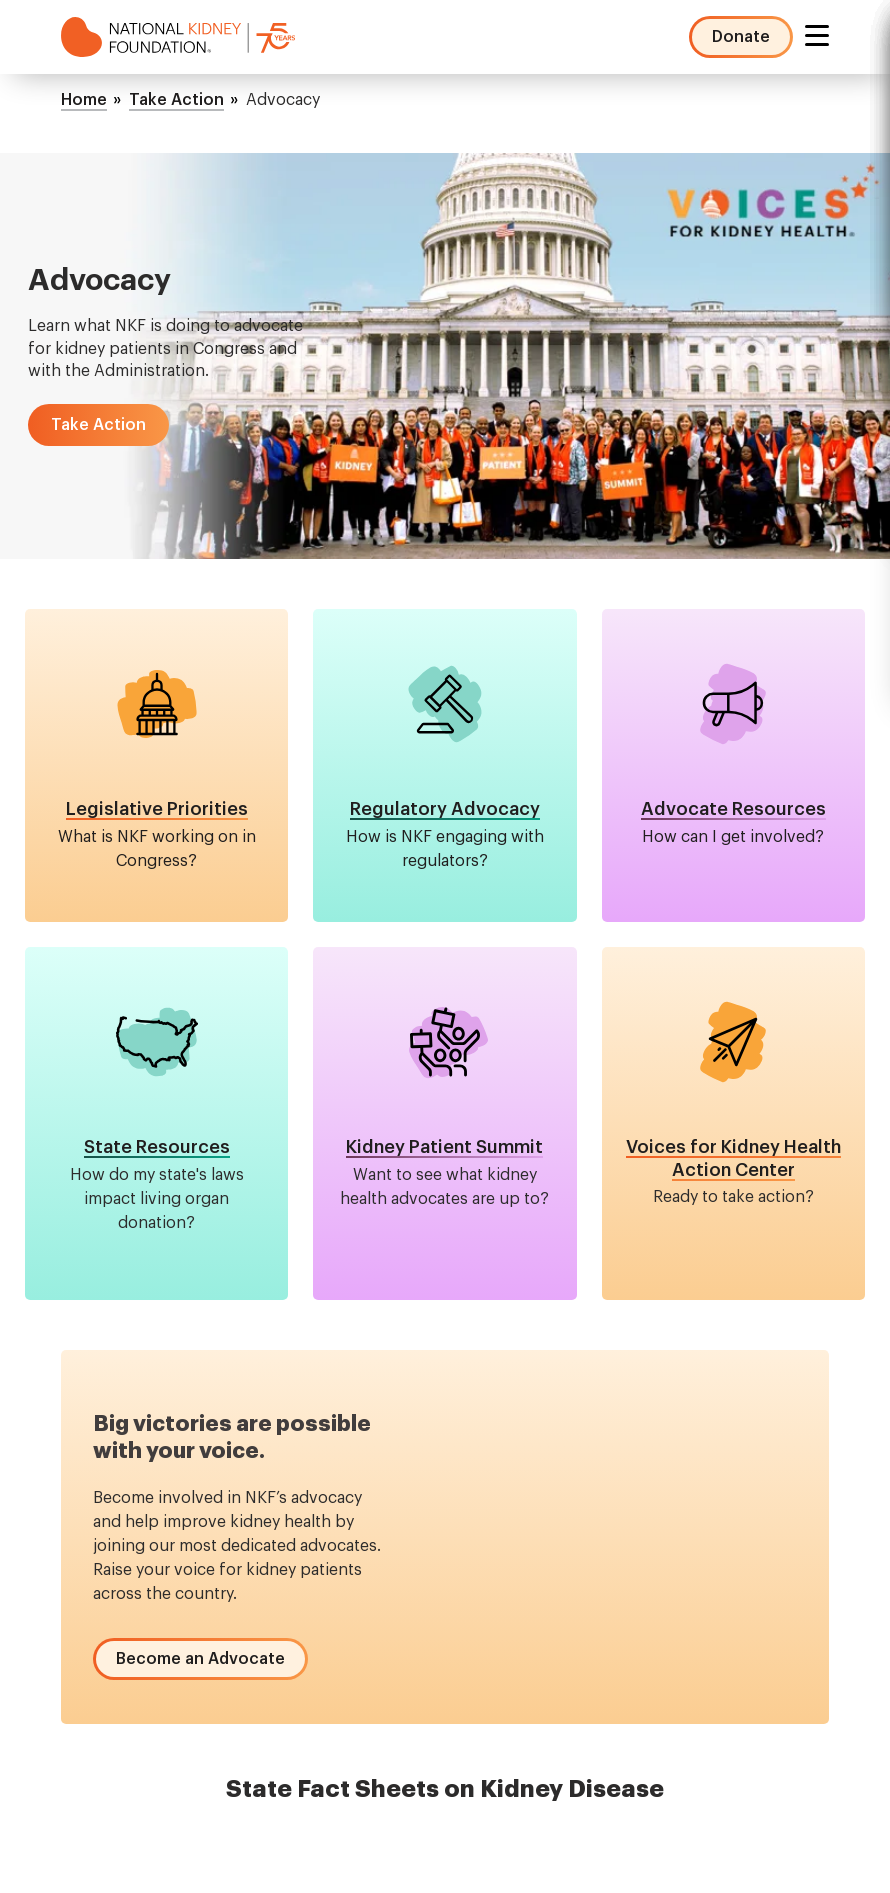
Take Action (176, 100)
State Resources (157, 1147)
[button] (98, 425)
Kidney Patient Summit (444, 1147)
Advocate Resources (733, 809)
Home (84, 100)
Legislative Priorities (157, 809)
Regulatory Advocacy (445, 809)
